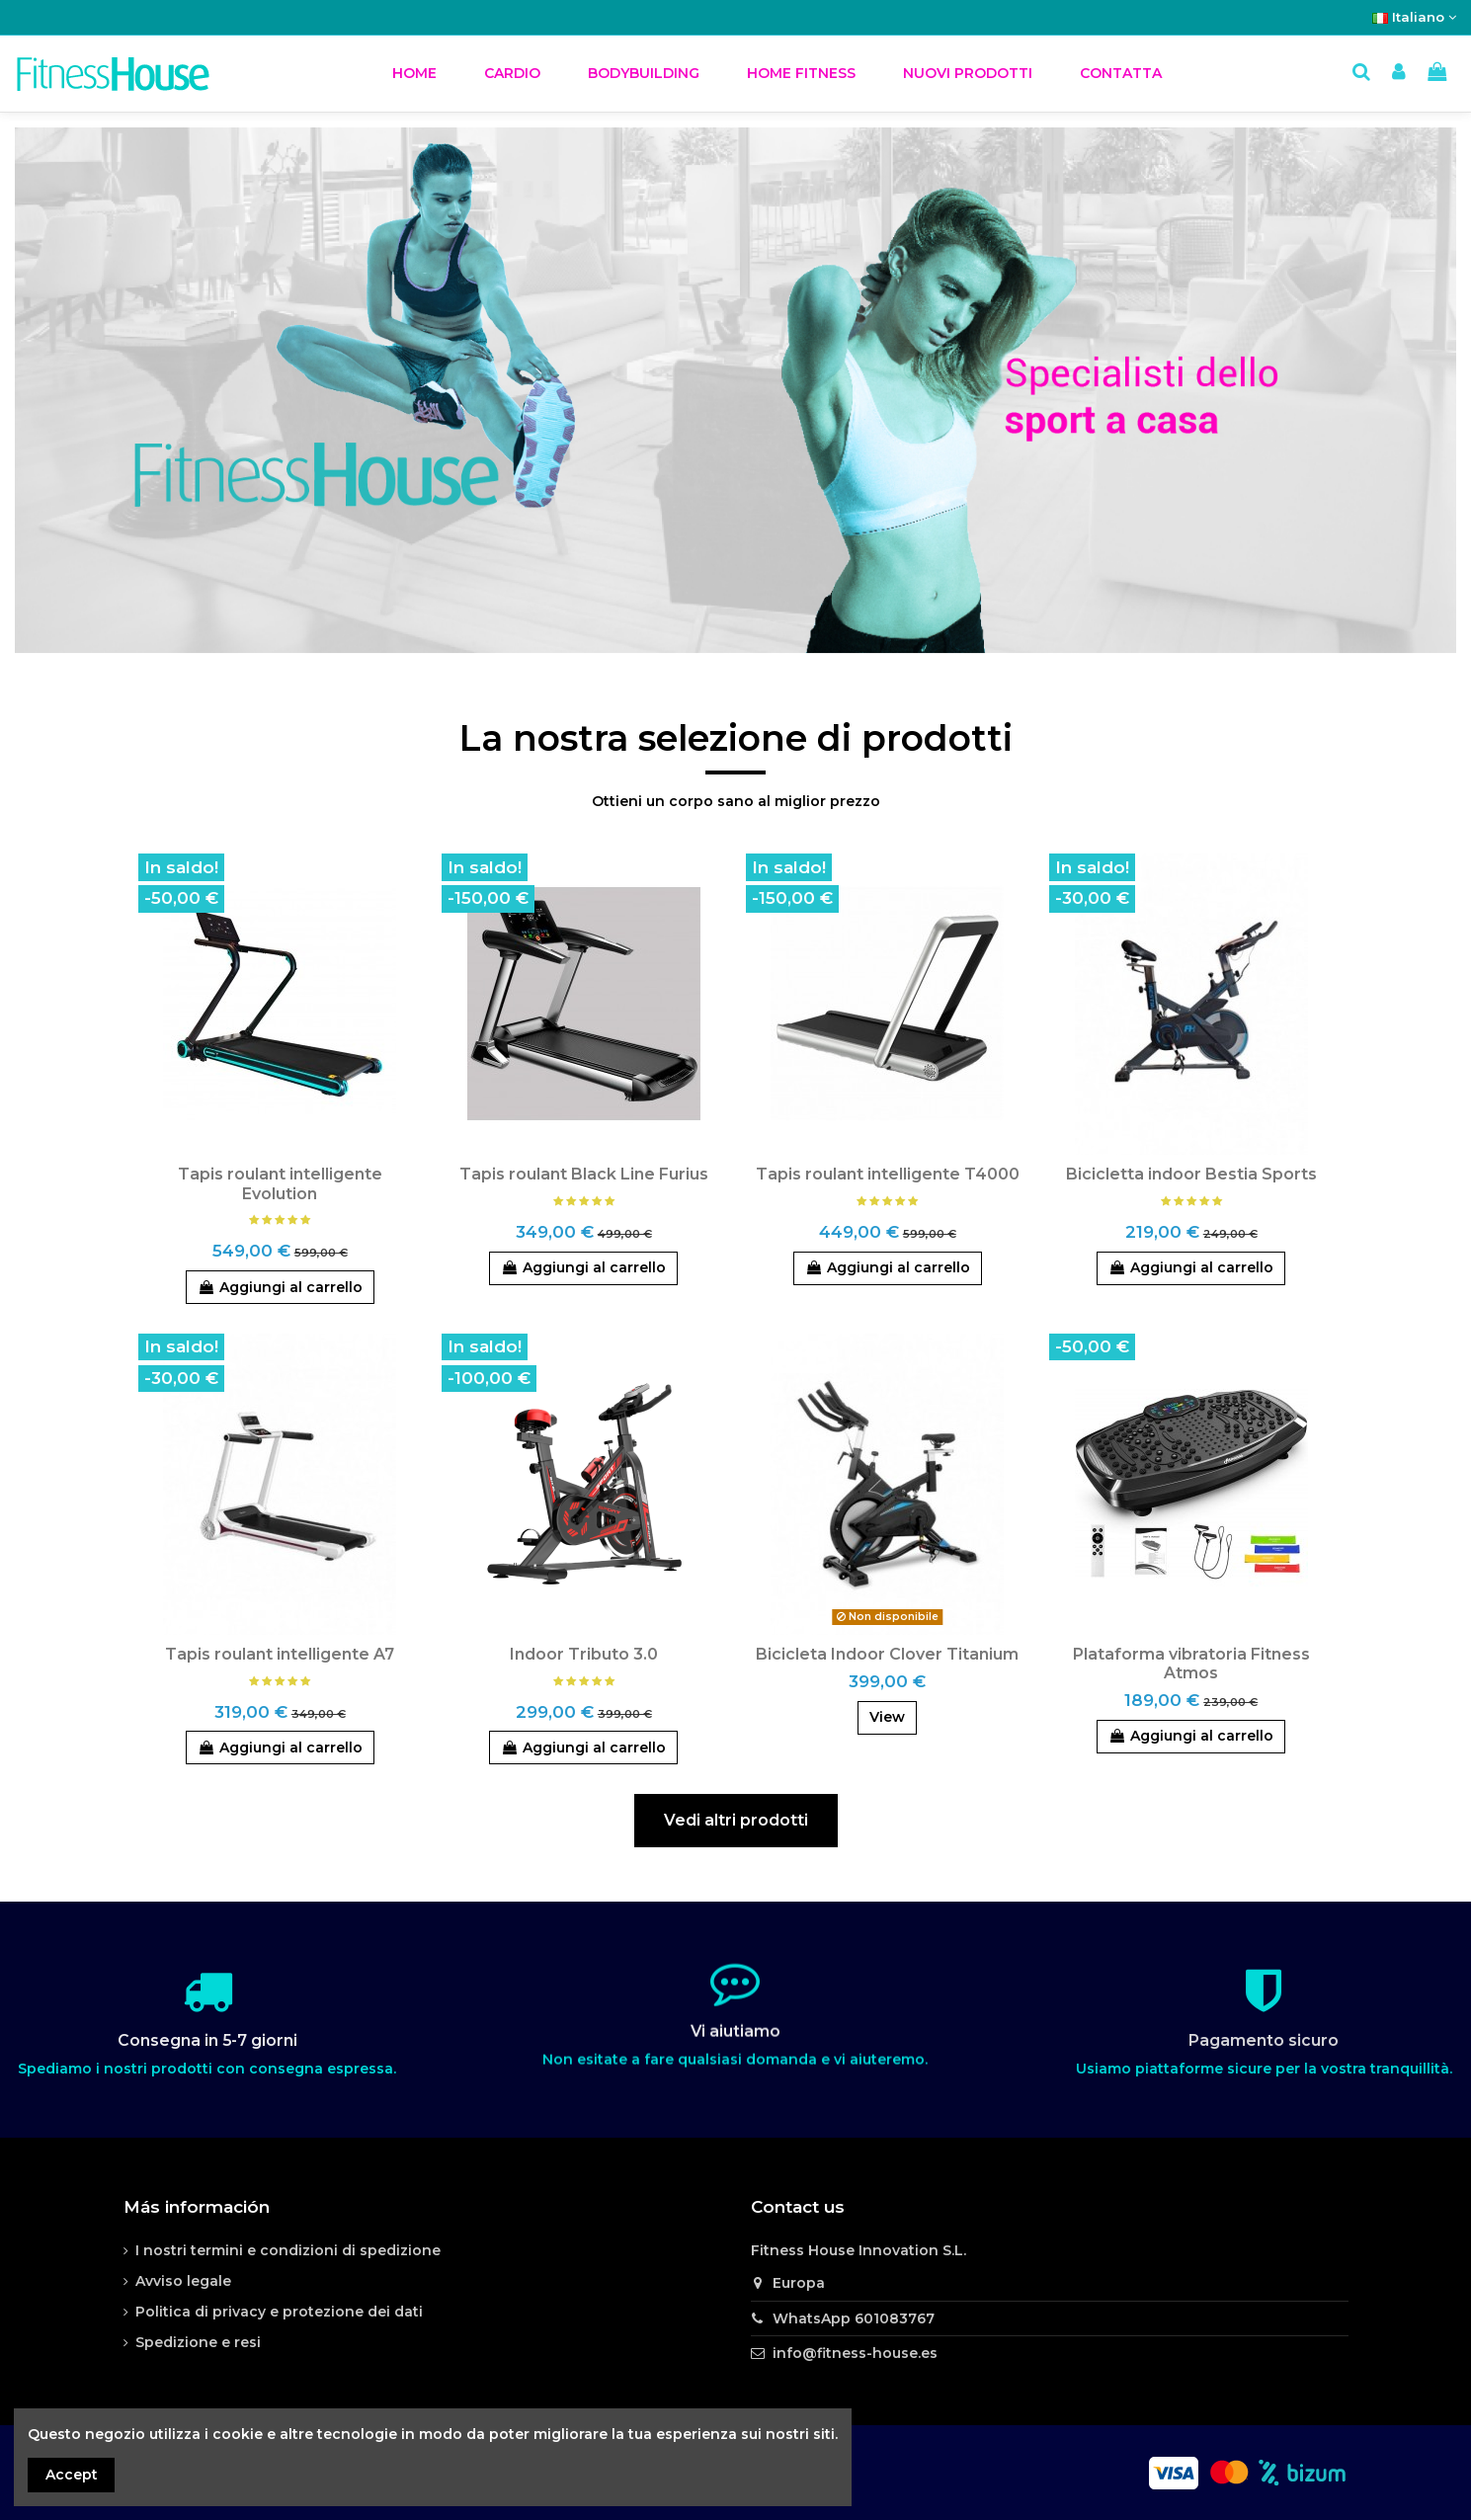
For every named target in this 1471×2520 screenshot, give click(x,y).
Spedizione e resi (198, 2342)
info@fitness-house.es (855, 2353)
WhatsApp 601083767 (854, 2318)
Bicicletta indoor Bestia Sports (1191, 1174)
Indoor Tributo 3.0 (584, 1654)
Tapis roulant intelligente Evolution (280, 1183)
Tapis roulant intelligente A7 (279, 1654)
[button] (512, 73)
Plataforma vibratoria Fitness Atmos (1191, 1663)
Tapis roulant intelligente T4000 (888, 1174)
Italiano (1414, 17)
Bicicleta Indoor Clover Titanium (887, 1654)
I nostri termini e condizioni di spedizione (288, 2250)
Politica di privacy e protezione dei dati (279, 2311)
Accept (71, 2474)
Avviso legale (183, 2281)
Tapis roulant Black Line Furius (583, 1174)
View (887, 1717)
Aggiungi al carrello (280, 1287)
